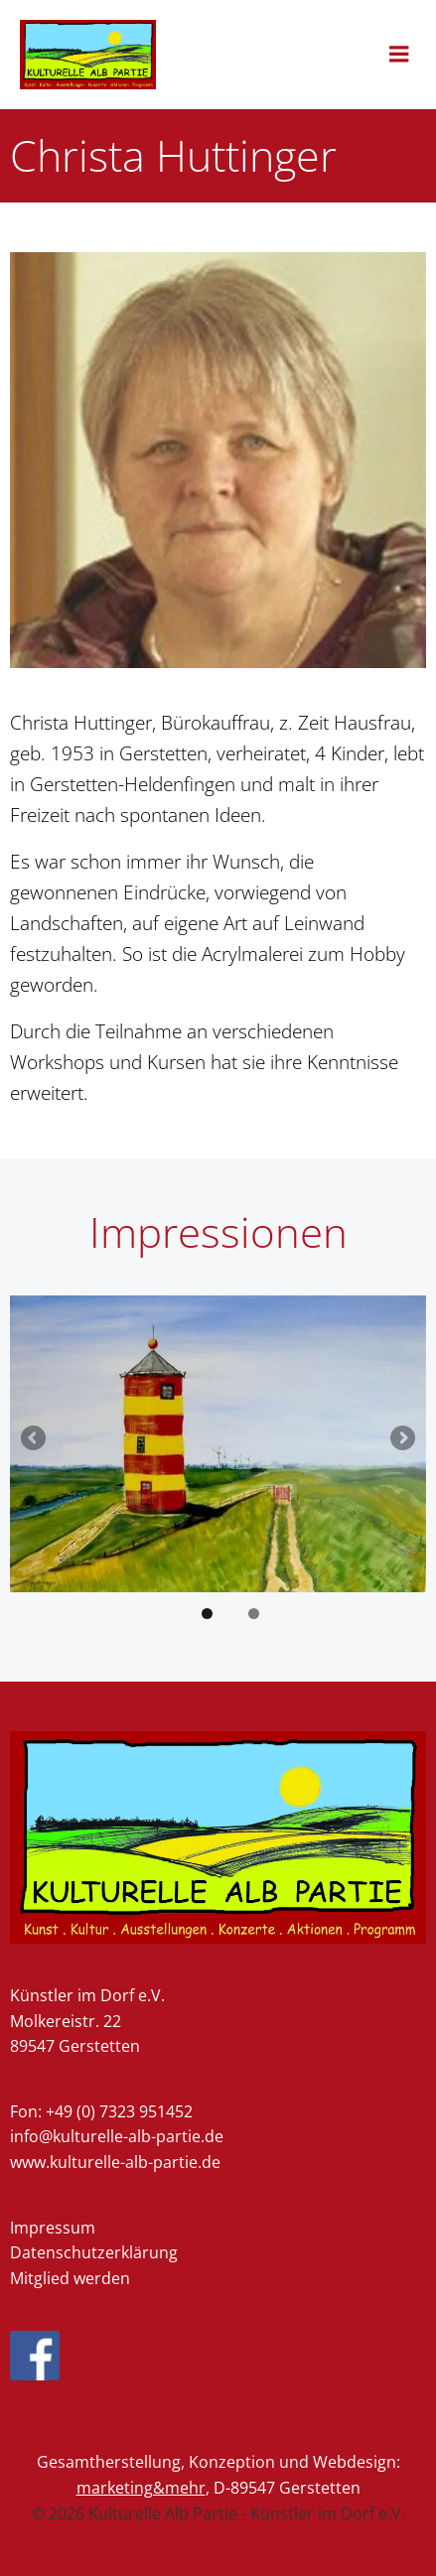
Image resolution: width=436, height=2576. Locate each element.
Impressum (52, 2227)
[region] (218, 1463)
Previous (35, 1439)
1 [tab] (207, 1613)
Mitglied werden (70, 2278)
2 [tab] (253, 1613)
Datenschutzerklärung (94, 2252)
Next (401, 1439)
